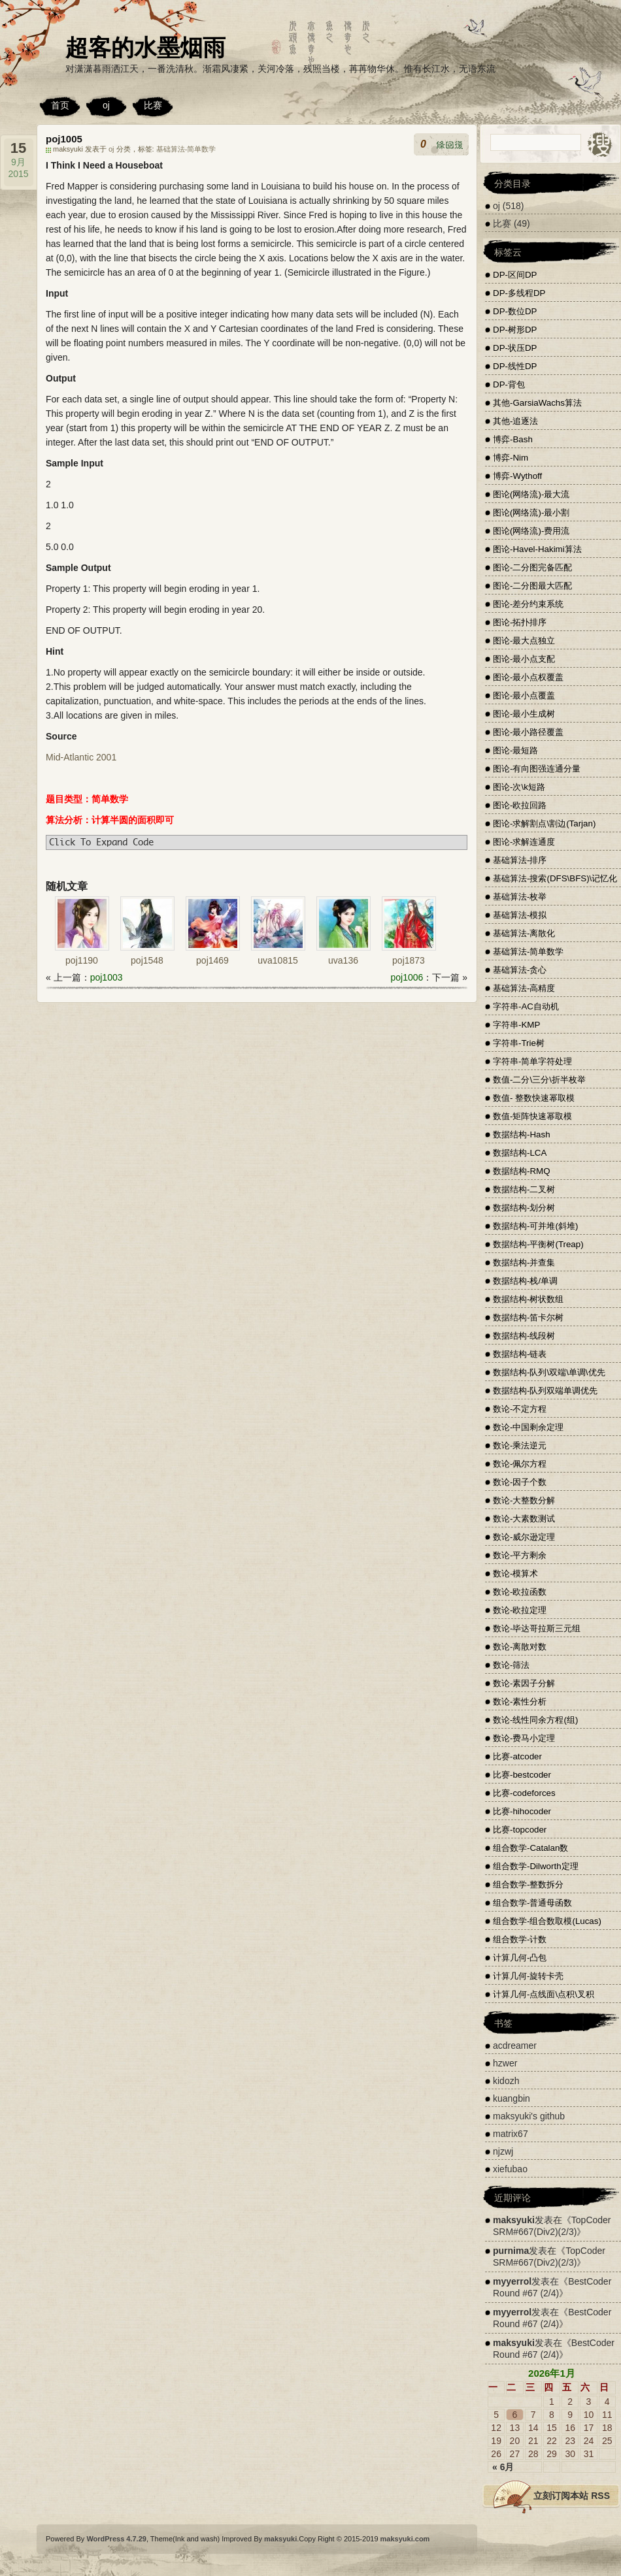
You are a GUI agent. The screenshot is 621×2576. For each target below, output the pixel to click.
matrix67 (510, 2133)
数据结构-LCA (519, 1153)
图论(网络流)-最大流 (531, 494)
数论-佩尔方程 (519, 1464)
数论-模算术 (515, 1573)
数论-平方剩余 (519, 1555)
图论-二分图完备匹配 (532, 567)
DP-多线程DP (519, 293)
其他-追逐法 (515, 421)
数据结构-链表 (519, 1354)
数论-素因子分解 (524, 1683)
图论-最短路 (515, 750)
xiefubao (510, 2169)
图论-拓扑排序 (519, 622)
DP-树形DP (515, 329)
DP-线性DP (515, 366)
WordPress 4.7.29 (116, 2539)
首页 (60, 105)
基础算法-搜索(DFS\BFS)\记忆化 (555, 878)
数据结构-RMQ (521, 1171)
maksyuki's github (529, 2116)
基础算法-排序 (519, 860)
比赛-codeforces (524, 1793)
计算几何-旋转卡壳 (528, 1976)
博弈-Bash (513, 439)
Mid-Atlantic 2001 (81, 757)
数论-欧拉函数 (519, 1592)
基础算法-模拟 (519, 915)
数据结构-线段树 (524, 1336)
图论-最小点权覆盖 (528, 677)
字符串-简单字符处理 (532, 1061)
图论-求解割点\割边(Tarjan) (544, 823)
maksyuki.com (405, 2539)
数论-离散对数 (519, 1647)
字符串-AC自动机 (526, 1006)
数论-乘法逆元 (519, 1445)
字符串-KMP (516, 1025)
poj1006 (406, 977)
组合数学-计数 (519, 1939)
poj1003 (106, 977)
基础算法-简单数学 (186, 149)
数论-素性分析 (519, 1701)
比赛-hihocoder (522, 1811)
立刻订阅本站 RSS (571, 2495)
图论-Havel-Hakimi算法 (537, 549)
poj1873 (408, 960)
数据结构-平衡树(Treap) (538, 1244)
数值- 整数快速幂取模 (534, 1098)
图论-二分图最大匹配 (532, 586)
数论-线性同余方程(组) (535, 1720)
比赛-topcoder (519, 1829)
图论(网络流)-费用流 (531, 531)
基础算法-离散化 (524, 933)
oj (106, 105)
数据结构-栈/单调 (525, 1281)
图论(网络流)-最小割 (531, 512)
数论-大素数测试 (524, 1519)
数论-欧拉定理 (519, 1610)
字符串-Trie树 (519, 1043)
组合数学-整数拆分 (528, 1884)
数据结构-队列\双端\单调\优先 (549, 1372)
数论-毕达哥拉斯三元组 (536, 1628)
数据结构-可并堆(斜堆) (535, 1226)
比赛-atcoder (517, 1756)
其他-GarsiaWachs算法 (537, 403)
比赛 (153, 105)
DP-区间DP (515, 275)
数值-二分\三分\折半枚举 (539, 1079)
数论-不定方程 (519, 1409)
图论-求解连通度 (524, 842)
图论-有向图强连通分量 (536, 769)
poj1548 (147, 960)
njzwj (503, 2151)
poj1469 (212, 960)
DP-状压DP (515, 348)
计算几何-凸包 (519, 1958)
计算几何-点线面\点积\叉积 (543, 1994)
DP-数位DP (515, 311)
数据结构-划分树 (524, 1208)
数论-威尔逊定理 (524, 1537)
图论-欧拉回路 (519, 805)
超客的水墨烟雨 (145, 47)
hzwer (505, 2063)
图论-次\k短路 (519, 787)
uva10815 (278, 960)
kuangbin (511, 2098)
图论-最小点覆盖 (524, 695)
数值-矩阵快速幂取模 (532, 1116)
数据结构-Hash (521, 1134)
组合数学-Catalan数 (530, 1848)
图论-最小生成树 (524, 714)
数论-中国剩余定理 (528, 1427)
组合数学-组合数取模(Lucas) (547, 1921)
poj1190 (81, 960)
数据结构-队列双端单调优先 (545, 1390)
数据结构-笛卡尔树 (528, 1317)
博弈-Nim (510, 458)
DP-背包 (509, 384)
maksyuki (514, 2220)
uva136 (343, 960)
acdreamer (515, 2045)
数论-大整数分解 (524, 1500)
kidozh (506, 2081)
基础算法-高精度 (524, 988)
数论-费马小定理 (524, 1738)
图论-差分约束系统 (528, 604)
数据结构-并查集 (524, 1262)
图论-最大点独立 (524, 640)
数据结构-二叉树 (524, 1189)
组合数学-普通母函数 (532, 1903)
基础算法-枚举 (519, 897)
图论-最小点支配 (524, 659)
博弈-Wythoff (517, 476)
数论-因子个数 (519, 1482)
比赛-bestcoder (522, 1775)
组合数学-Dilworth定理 (536, 1866)
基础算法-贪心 (519, 970)
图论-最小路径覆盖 (528, 732)
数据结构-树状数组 (528, 1299)
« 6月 (503, 2467)
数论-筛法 (511, 1665)
